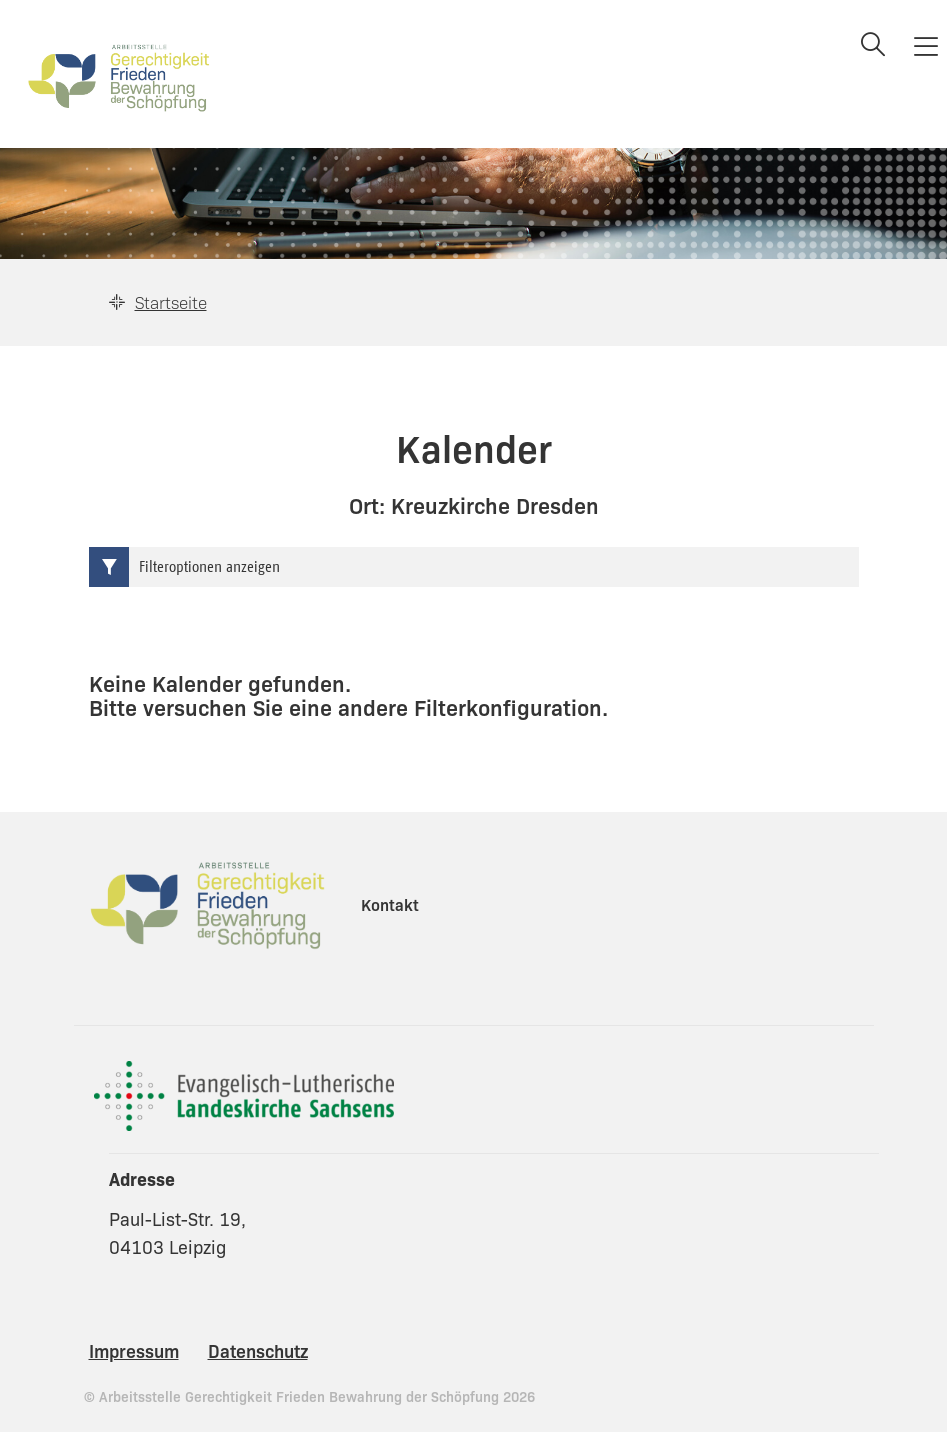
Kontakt (390, 904)
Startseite (171, 302)
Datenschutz (258, 1350)
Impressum (134, 1350)
